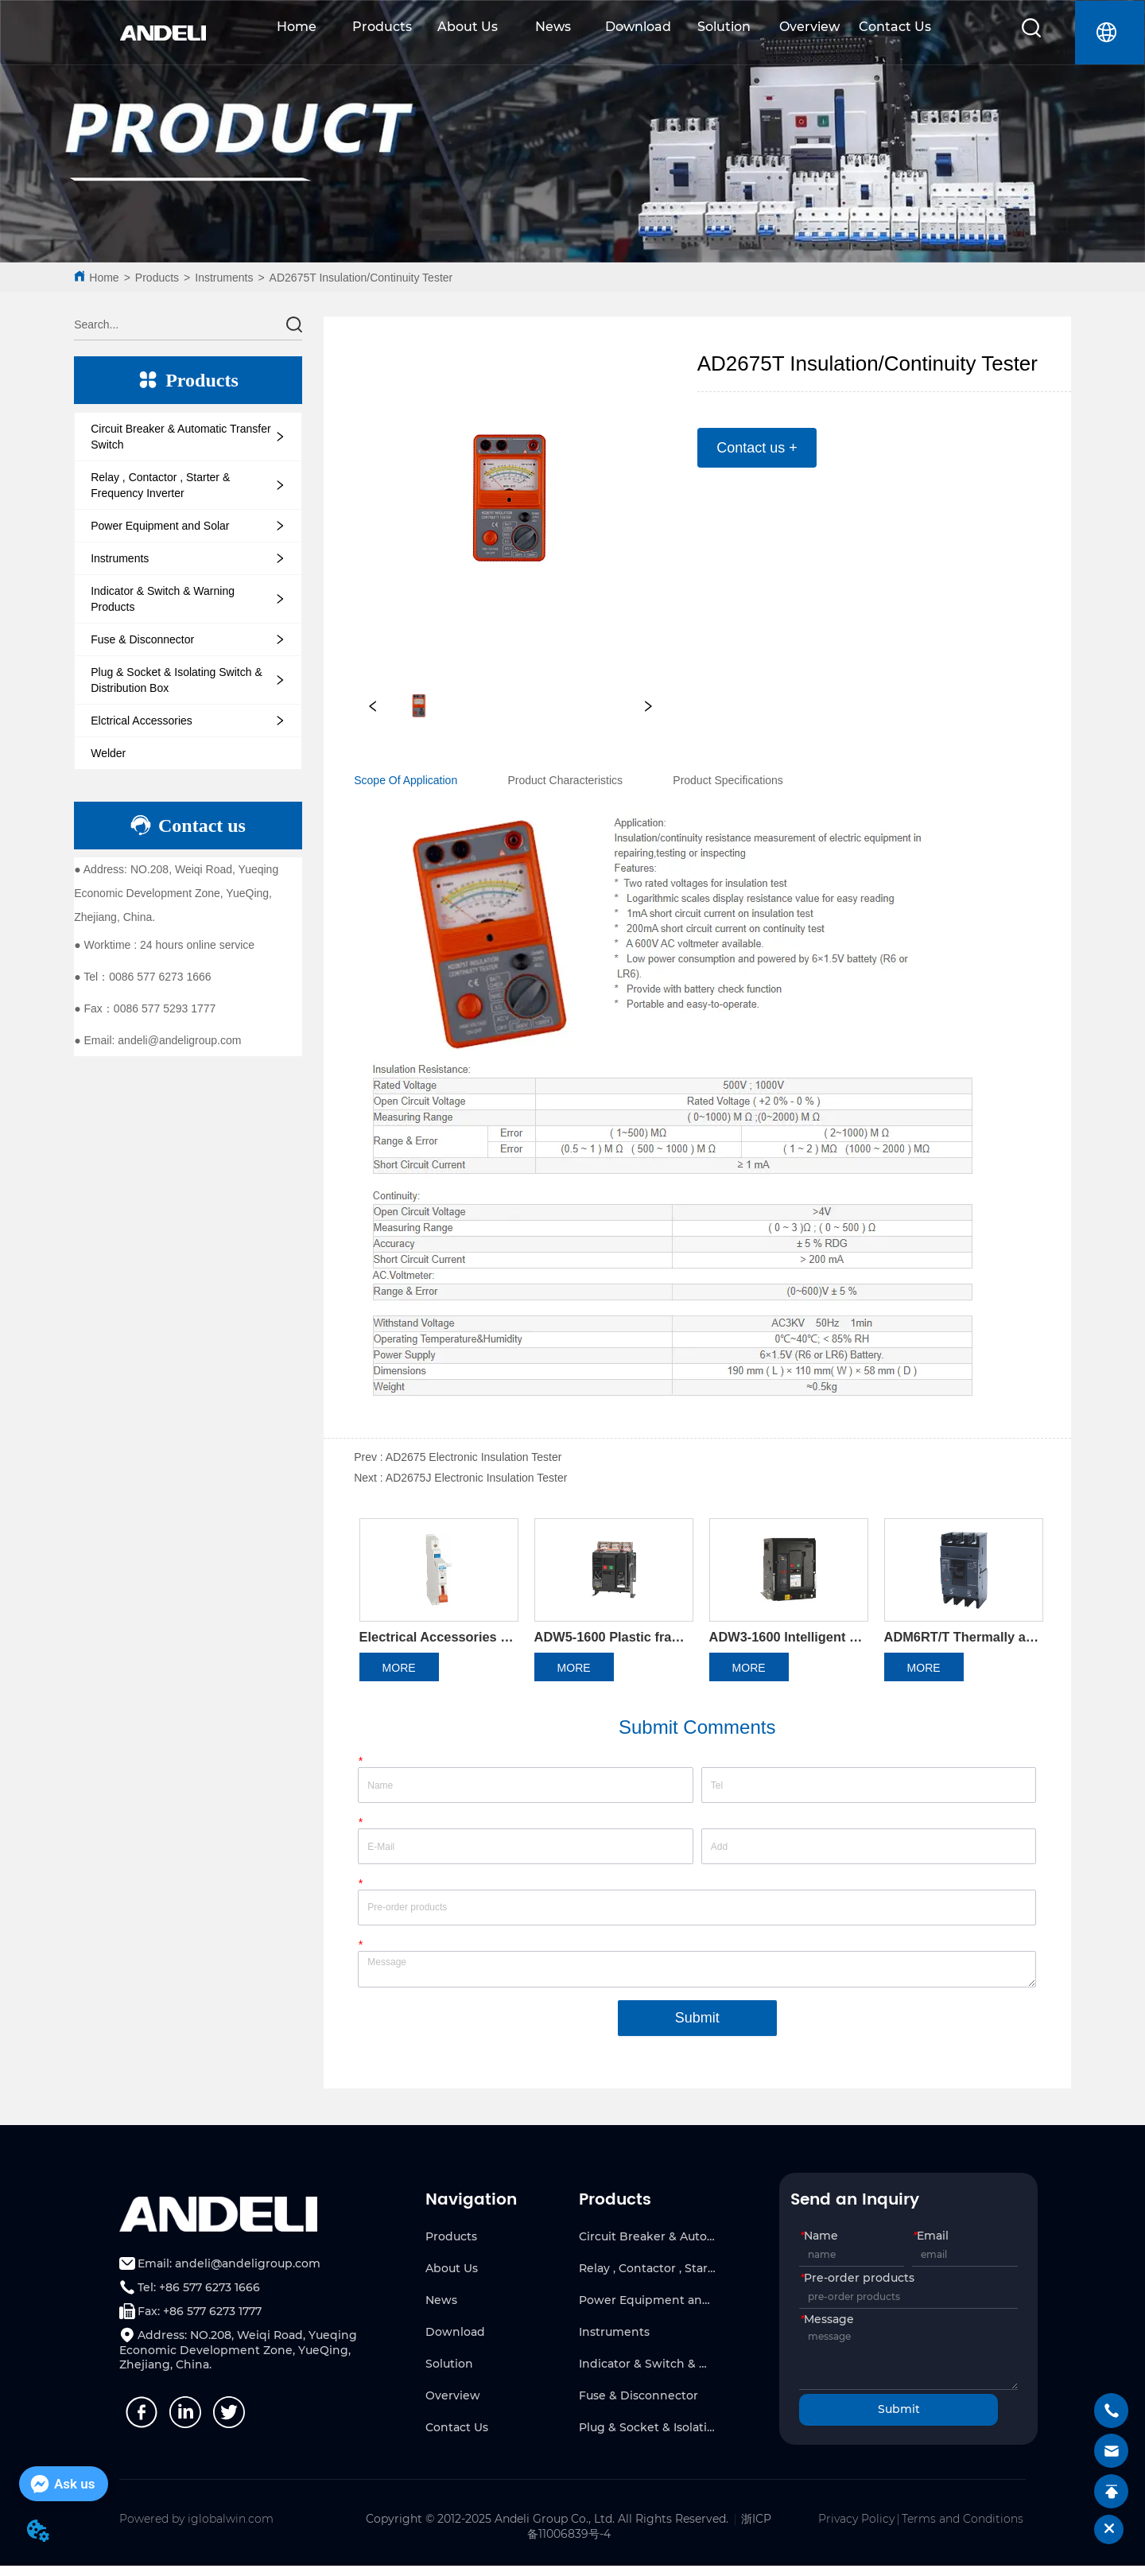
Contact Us (895, 26)
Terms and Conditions (962, 2528)
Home (296, 26)
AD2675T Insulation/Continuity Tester (361, 277)
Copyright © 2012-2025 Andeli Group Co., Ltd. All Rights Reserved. (547, 2528)
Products (382, 26)
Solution (724, 26)
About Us (467, 26)
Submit (697, 2027)
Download (638, 26)
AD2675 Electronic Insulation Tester (474, 1457)
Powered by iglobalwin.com (196, 2528)
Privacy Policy (856, 2528)
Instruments (224, 277)
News (553, 26)
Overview (809, 26)
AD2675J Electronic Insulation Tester (477, 1477)
